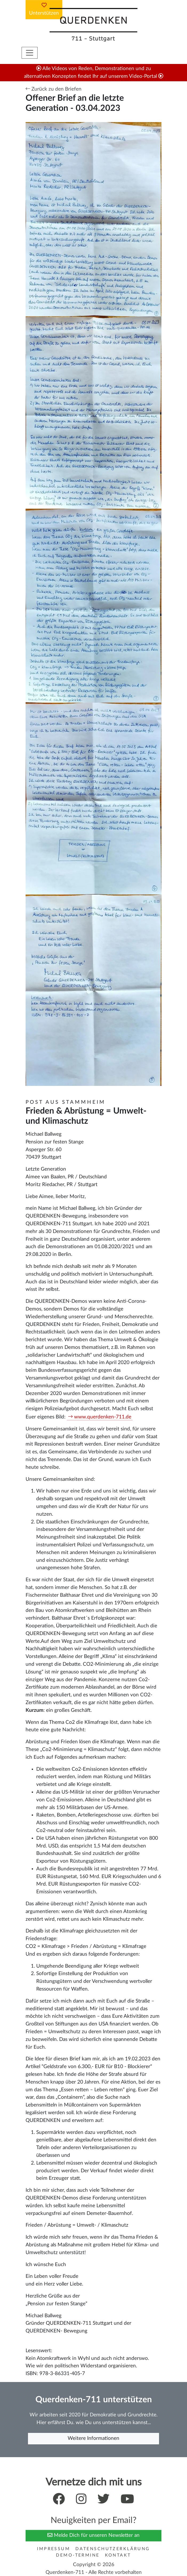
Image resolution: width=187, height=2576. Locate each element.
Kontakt (118, 2555)
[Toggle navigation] (30, 53)
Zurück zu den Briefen (54, 89)
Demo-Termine (77, 2555)
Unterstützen (44, 9)
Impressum (53, 2549)
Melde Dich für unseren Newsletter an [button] (93, 2535)
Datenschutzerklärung (112, 2549)
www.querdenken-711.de (102, 1417)
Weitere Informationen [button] (93, 2438)
